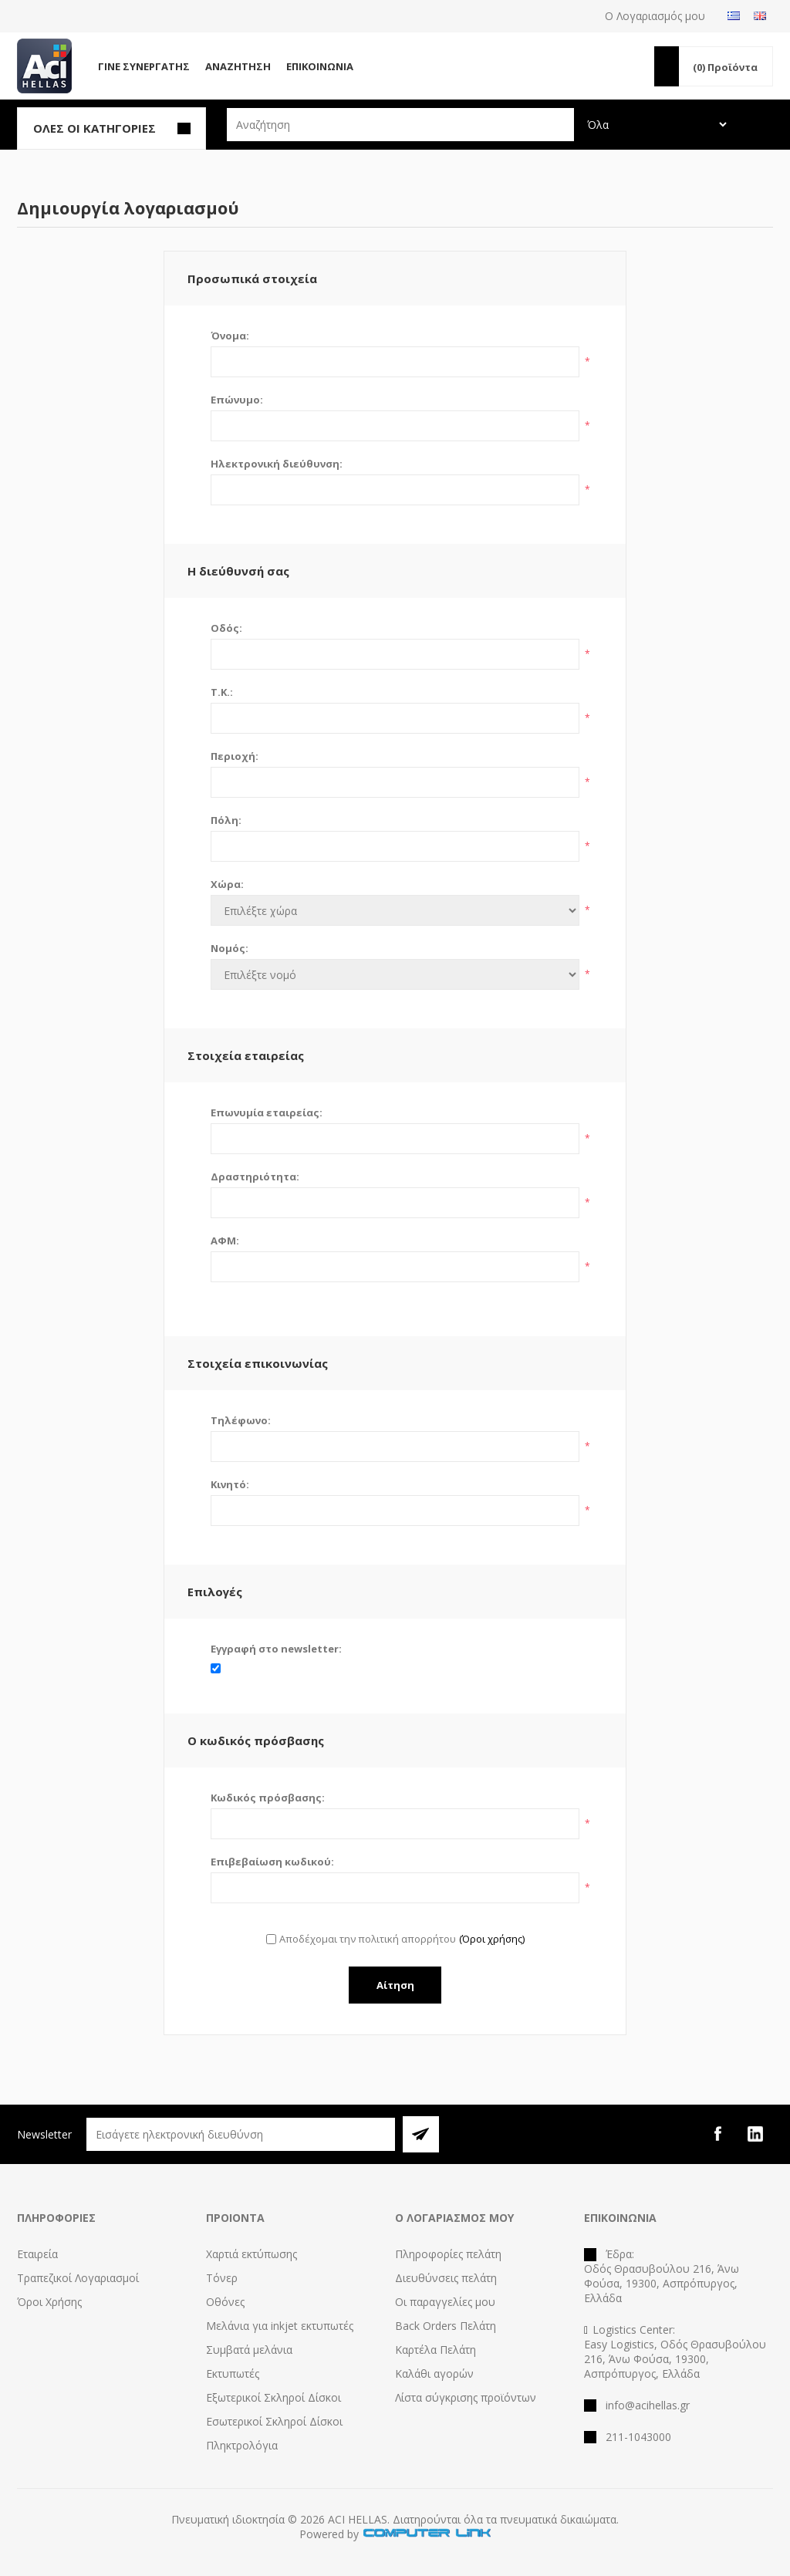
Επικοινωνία (319, 66)
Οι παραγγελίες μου (445, 2301)
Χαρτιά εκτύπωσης (251, 2254)
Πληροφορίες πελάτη (448, 2254)
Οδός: (226, 628)
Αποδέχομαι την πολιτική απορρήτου (367, 1939)
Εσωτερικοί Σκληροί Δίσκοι (274, 2421)
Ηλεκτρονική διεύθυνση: (277, 464)
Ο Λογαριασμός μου (655, 15)
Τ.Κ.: (222, 692)
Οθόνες (225, 2301)
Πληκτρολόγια (242, 2445)
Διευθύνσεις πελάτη (446, 2277)
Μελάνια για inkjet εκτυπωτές (279, 2325)
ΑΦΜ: (225, 1240)
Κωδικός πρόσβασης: (268, 1798)
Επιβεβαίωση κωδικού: (272, 1862)
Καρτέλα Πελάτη (435, 2349)
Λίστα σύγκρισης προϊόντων (465, 2397)
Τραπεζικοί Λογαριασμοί (78, 2277)
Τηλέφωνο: (241, 1420)
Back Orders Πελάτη (445, 2325)
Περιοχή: (234, 756)
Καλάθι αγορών (434, 2373)
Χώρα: (227, 884)
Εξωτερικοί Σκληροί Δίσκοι (273, 2397)
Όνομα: (230, 336)
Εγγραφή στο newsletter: (276, 1649)
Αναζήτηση (238, 66)
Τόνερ (222, 2277)
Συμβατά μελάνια (249, 2349)
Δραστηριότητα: (255, 1176)
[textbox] (400, 124)
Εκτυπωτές (232, 2373)
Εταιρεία (37, 2254)
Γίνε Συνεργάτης (144, 66)
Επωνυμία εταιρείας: (266, 1112)
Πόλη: (226, 820)
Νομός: (229, 948)
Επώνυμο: (237, 400)
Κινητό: (230, 1484)
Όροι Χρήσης (49, 2301)
